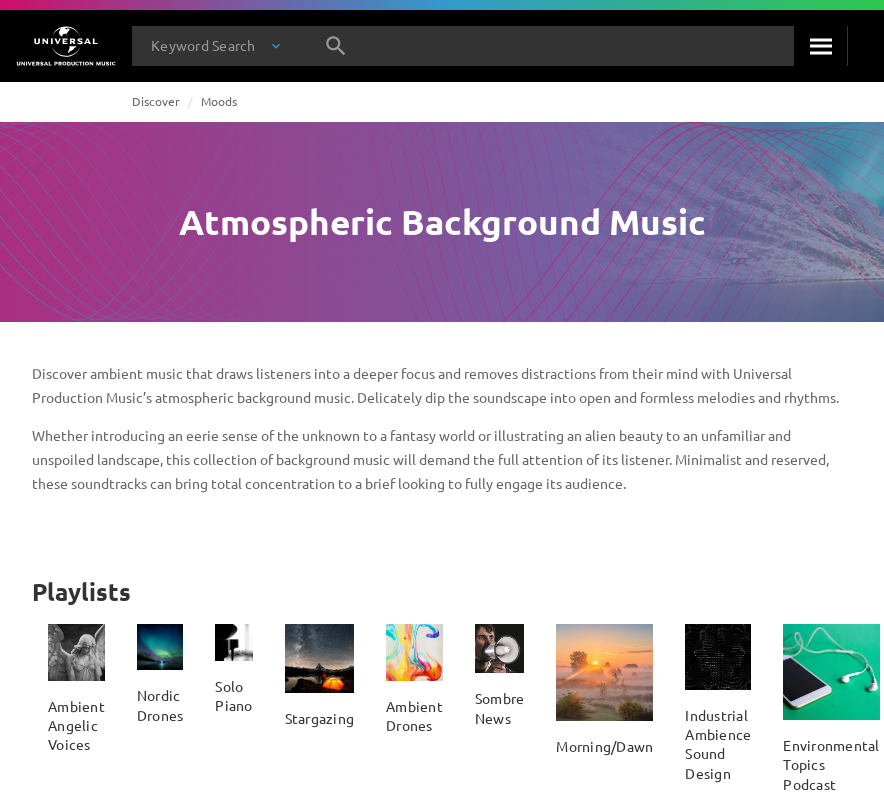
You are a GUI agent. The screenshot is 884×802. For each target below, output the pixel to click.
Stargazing (320, 718)
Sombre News (500, 707)
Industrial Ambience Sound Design (718, 744)
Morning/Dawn (604, 746)
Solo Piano (233, 695)
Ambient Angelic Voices (76, 725)
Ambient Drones (414, 715)
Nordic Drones (160, 704)
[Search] (820, 46)
